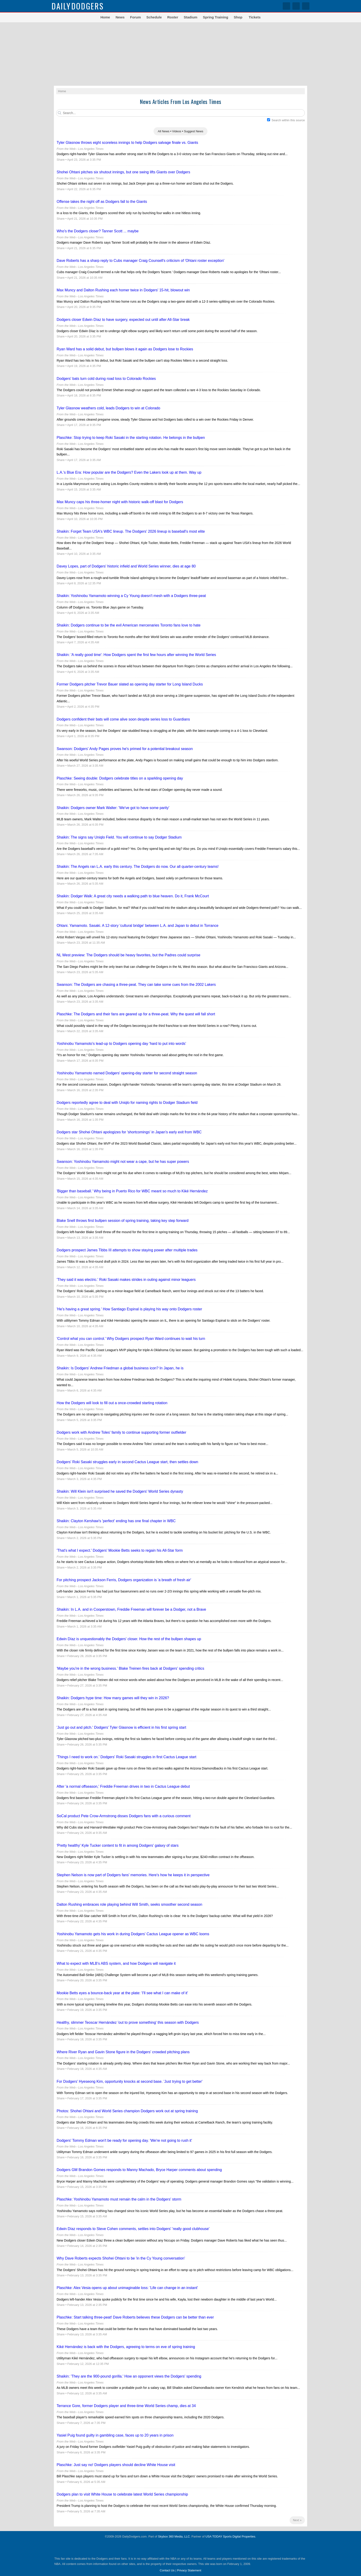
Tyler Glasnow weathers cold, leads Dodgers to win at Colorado (108, 408)
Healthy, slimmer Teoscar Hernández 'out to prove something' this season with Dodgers (128, 2022)
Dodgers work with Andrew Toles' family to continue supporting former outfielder (121, 1432)
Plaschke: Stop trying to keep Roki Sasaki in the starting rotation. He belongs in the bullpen (131, 438)
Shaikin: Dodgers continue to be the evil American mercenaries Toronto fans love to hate (129, 625)
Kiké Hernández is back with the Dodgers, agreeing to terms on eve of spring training (126, 2347)
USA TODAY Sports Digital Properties (230, 2536)
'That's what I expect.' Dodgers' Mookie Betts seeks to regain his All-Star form (120, 1550)
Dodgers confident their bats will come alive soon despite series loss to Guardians (123, 719)
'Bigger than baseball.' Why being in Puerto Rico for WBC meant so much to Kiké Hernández (132, 1191)
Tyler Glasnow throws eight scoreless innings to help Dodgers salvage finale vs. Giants (127, 143)
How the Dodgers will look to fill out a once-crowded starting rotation (112, 1403)
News (120, 17)
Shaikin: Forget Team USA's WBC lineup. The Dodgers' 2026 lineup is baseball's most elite (131, 531)
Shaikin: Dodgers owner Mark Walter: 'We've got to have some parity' (113, 808)
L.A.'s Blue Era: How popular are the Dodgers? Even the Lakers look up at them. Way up (129, 472)
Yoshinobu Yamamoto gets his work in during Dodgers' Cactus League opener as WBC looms (133, 1934)
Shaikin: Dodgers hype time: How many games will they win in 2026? (113, 1698)
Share (296, 6)
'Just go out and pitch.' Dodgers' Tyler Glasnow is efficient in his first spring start (121, 1727)
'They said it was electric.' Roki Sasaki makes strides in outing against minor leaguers (126, 1280)
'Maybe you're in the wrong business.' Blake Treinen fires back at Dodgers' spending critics (130, 1668)
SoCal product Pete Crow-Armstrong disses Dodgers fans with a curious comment (124, 1816)
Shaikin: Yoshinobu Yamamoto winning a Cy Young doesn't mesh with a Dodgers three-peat (131, 596)
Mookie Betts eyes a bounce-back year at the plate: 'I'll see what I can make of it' (122, 1993)
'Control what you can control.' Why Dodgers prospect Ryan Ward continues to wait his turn (131, 1339)
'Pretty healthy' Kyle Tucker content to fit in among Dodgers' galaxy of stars (117, 1845)
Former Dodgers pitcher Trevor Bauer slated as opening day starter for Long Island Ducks (130, 684)
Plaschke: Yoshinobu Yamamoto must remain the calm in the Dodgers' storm (119, 2199)
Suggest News (193, 131)
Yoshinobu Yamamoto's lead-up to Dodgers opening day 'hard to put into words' (121, 1044)
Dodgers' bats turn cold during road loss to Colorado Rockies (106, 379)
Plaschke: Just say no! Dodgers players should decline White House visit (116, 2465)
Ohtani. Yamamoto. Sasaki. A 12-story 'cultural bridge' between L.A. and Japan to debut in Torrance (137, 926)
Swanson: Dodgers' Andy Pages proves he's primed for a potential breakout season (125, 749)
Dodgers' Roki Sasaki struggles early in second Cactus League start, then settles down (127, 1462)
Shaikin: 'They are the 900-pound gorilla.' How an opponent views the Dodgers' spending (129, 2376)
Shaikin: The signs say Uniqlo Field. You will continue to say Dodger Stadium (119, 837)
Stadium (190, 17)
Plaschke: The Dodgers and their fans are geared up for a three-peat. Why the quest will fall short (136, 1014)
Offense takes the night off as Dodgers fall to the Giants (102, 202)
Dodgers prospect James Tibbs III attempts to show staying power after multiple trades (127, 1250)
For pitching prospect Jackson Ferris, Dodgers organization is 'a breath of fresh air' (124, 1580)
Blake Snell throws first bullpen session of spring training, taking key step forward (123, 1221)
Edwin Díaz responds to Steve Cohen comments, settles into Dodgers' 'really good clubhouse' (133, 2229)
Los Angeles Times (91, 149)
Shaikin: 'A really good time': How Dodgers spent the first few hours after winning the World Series (136, 655)
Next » (297, 2520)
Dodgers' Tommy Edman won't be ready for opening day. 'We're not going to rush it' (124, 2140)
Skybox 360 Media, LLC (174, 2536)
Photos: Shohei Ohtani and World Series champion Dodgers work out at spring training (127, 2111)
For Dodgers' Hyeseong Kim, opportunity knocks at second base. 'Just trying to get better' (129, 2081)
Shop (238, 17)
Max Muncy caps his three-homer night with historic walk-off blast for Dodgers (120, 502)
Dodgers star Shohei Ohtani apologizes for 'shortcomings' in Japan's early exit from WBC (129, 1132)
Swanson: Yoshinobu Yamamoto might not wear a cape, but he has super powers (123, 1162)
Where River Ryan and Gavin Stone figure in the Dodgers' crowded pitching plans (123, 2052)
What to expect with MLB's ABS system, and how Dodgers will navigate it (116, 1963)
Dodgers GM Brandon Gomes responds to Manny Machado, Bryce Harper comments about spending (139, 2170)
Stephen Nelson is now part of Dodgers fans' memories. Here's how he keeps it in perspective (133, 1875)
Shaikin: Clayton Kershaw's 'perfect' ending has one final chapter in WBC (116, 1521)
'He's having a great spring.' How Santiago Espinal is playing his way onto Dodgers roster (129, 1309)
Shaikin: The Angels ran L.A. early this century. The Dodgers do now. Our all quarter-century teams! (137, 867)
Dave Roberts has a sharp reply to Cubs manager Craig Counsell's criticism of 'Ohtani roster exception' (140, 261)
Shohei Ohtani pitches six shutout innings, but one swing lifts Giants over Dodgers (123, 172)
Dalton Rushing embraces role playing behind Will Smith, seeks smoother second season (129, 1904)
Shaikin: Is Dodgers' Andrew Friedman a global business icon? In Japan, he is (120, 1368)
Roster (172, 17)
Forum (135, 17)
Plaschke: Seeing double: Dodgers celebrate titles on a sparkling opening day (120, 778)
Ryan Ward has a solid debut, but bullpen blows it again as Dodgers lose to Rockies (125, 349)
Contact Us (167, 2570)
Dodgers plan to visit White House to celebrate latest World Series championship (122, 2494)
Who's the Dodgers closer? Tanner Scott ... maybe (98, 231)
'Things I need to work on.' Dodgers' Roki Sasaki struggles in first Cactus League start (126, 1757)
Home (105, 17)
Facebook (286, 6)
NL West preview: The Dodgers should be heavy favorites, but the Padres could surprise (128, 955)
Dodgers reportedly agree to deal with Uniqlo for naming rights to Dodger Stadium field (127, 1103)
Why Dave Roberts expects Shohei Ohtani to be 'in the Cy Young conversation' (121, 2258)
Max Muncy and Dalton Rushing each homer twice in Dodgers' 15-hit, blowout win (123, 290)
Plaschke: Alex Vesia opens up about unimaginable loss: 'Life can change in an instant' (127, 2288)
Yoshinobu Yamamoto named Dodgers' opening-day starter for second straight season (127, 1073)
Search (305, 6)
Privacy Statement (189, 2570)
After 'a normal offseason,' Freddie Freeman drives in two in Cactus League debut (123, 1786)
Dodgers (78, 6)
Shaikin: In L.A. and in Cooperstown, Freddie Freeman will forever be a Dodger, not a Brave (131, 1609)
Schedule (154, 17)
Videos (176, 131)
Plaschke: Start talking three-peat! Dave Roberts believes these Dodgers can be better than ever (135, 2317)
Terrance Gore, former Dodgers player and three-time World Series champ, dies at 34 (126, 2406)
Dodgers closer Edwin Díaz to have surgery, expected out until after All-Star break (123, 320)
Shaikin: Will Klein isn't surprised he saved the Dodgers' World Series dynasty (120, 1491)
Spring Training (215, 17)
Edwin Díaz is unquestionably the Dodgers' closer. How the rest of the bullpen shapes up (129, 1639)
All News (163, 131)
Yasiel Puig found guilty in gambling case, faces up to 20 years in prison (115, 2435)
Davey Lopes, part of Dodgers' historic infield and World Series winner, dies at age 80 (126, 566)
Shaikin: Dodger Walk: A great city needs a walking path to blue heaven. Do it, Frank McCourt (133, 896)
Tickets (254, 17)
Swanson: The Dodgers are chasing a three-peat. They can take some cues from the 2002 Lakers (136, 985)
